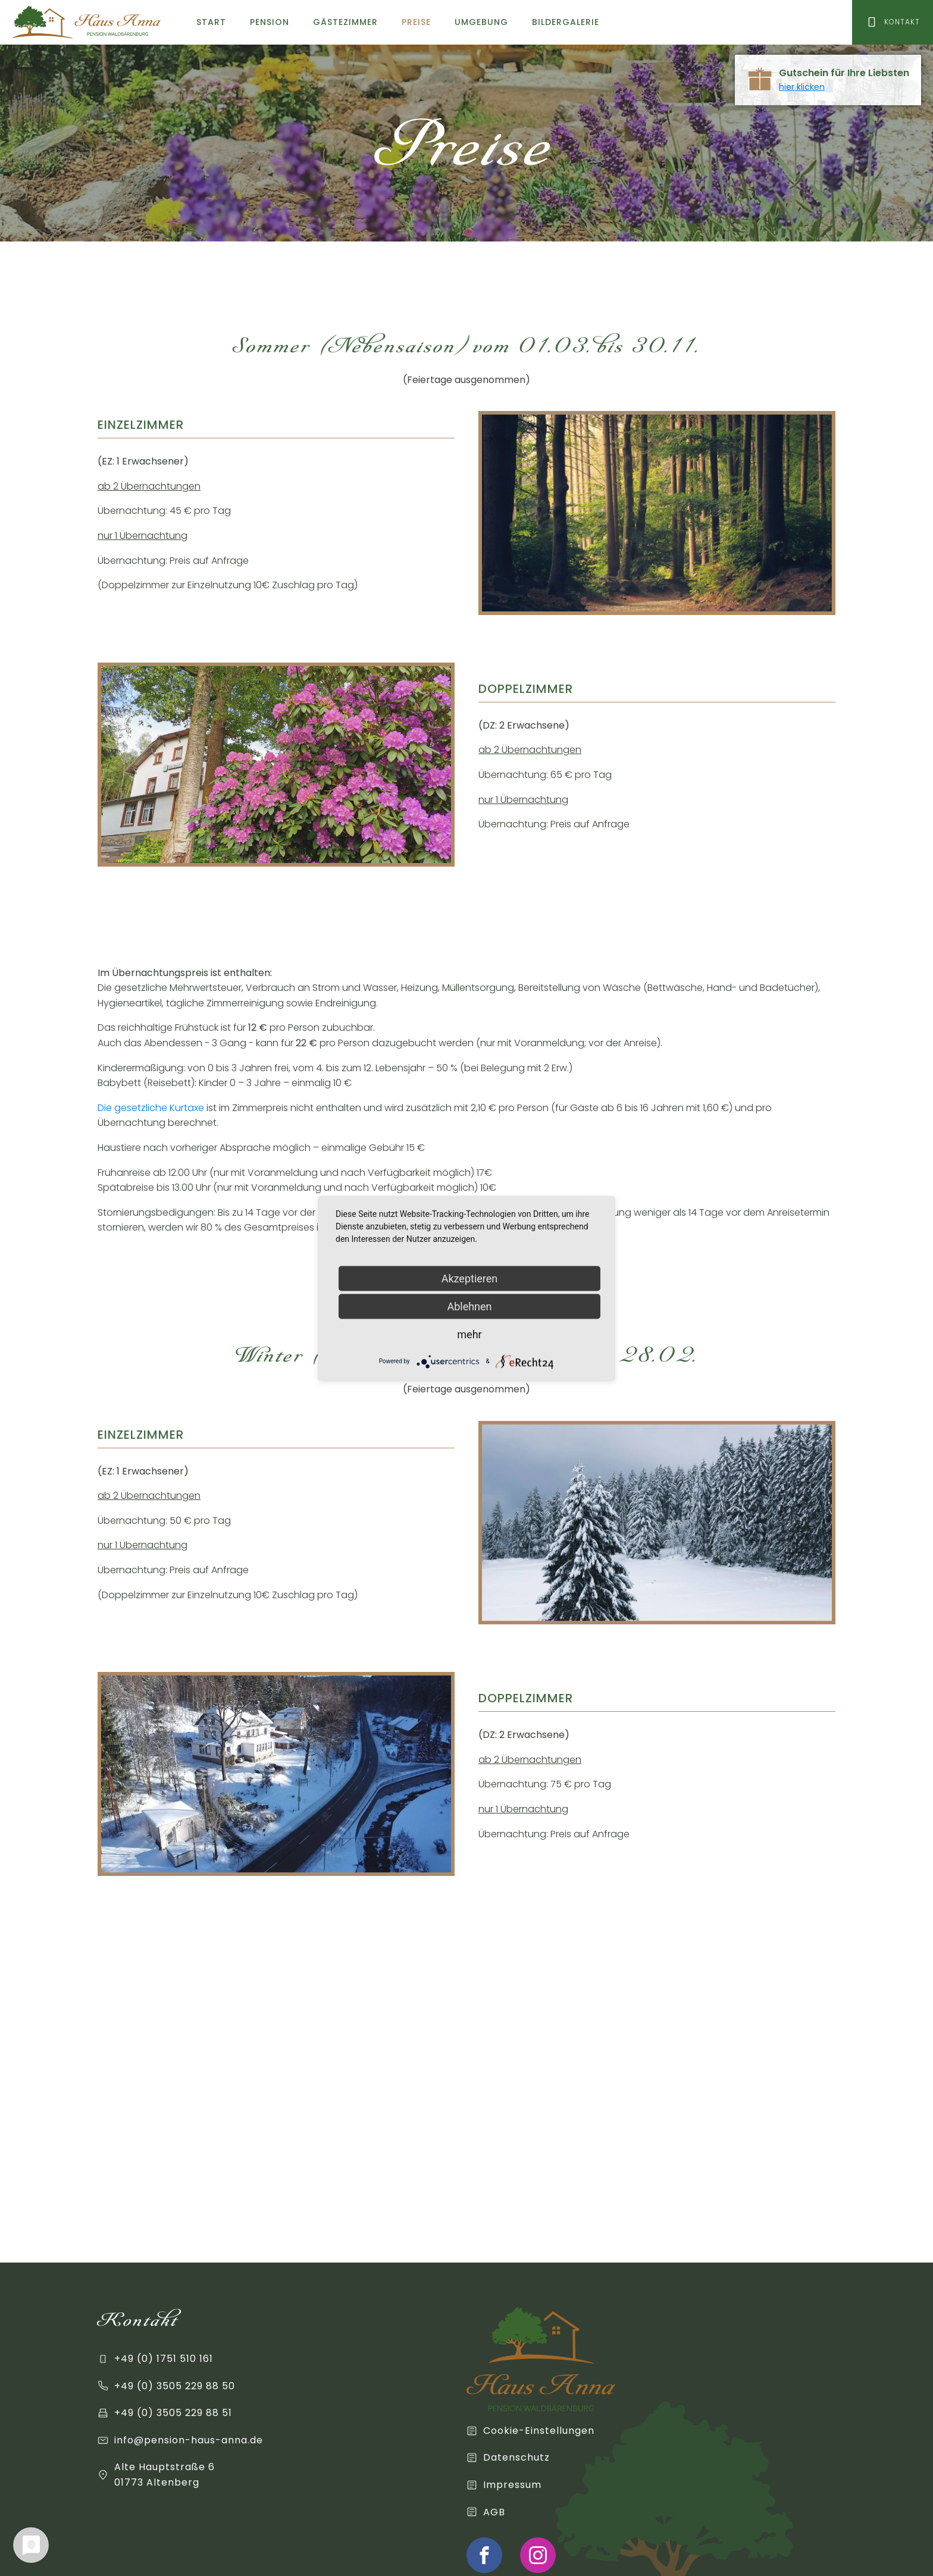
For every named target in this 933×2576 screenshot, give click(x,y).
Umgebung (481, 22)
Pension (269, 22)
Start (211, 22)
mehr (469, 1334)
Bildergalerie (565, 22)
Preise (416, 22)
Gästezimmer (345, 22)
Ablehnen (469, 1306)
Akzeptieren (470, 1278)
